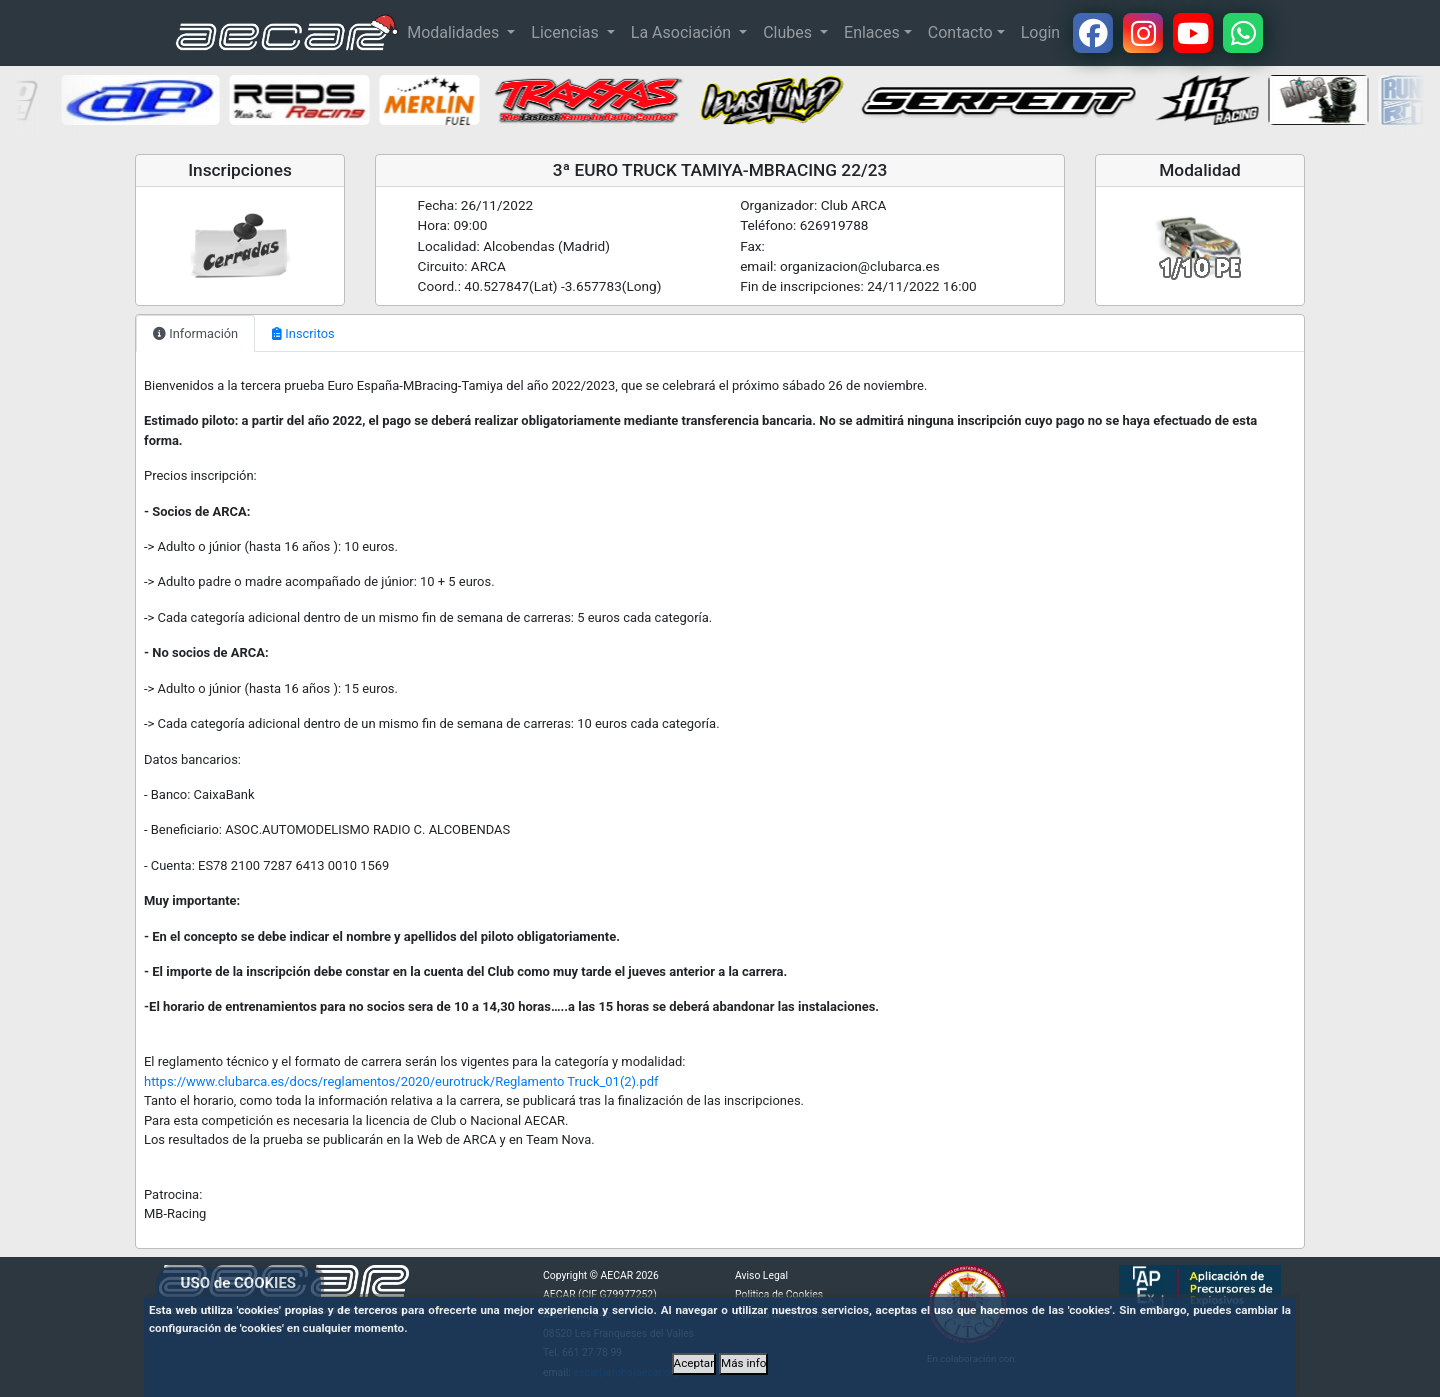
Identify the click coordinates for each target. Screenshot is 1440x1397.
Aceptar (694, 1363)
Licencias (566, 32)
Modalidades (455, 32)
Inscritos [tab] (303, 333)
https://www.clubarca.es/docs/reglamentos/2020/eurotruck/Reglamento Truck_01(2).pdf (401, 1081)
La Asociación (683, 32)
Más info (743, 1363)
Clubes (789, 32)
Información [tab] (195, 333)
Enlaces (872, 32)
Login (1040, 32)
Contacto (960, 32)
